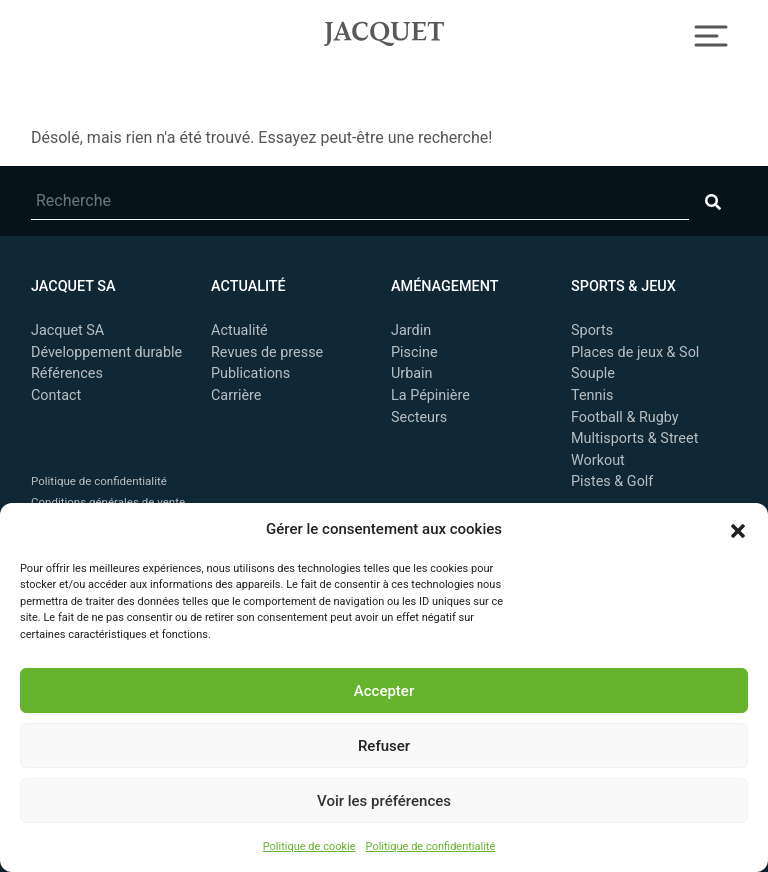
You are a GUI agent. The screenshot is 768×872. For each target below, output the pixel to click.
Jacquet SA (384, 31)
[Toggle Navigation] (711, 33)
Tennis (592, 395)
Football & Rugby (625, 417)
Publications (250, 373)
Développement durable (106, 352)
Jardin (411, 330)
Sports (592, 330)
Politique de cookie (309, 846)
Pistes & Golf (612, 481)
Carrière (236, 395)
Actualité (239, 330)
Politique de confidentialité (431, 846)
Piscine (414, 352)
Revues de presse (267, 352)
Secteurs (419, 417)
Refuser (384, 746)
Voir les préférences (384, 801)
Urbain (412, 373)
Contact (56, 395)
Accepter (384, 691)
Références (67, 373)
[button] (738, 529)
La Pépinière (430, 395)
